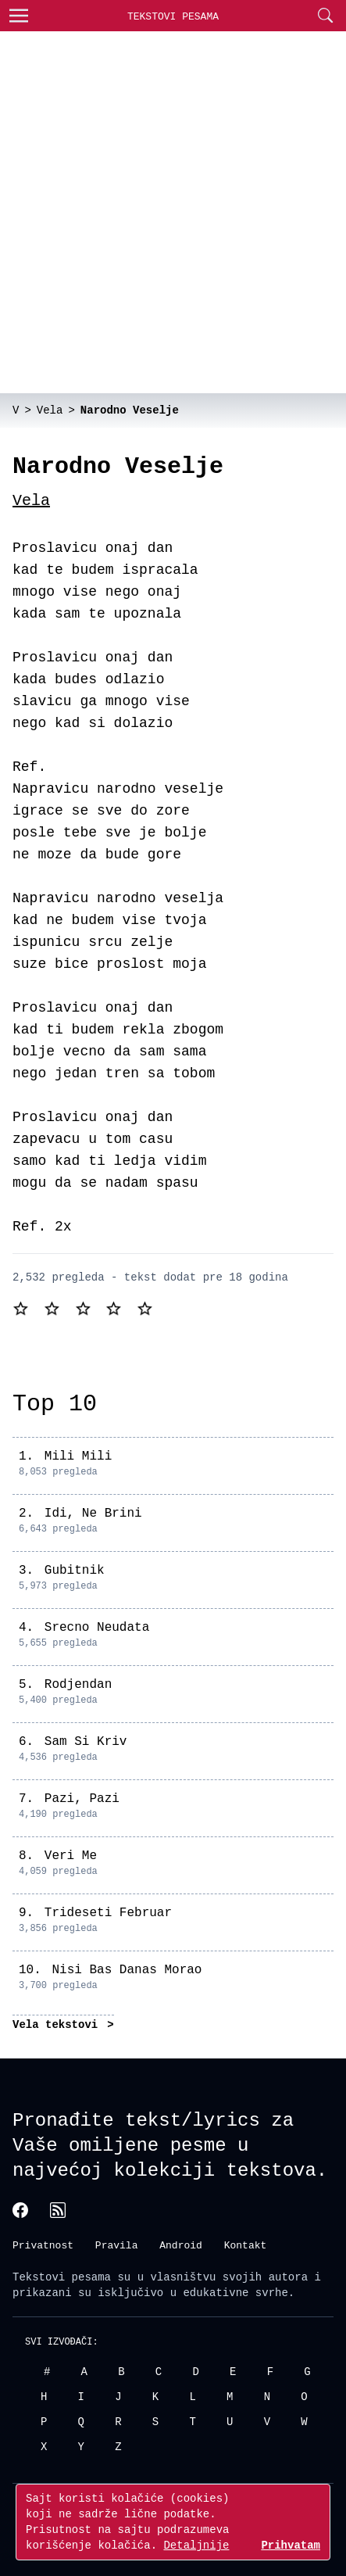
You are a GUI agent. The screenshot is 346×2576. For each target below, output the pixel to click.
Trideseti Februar (108, 1913)
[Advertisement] (173, 212)
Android (180, 2244)
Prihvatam (290, 2545)
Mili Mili (78, 1456)
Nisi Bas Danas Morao (127, 1970)
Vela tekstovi (58, 2024)
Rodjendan (78, 1684)
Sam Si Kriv (86, 1741)
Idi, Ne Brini (93, 1513)
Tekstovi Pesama (173, 16)
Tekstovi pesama (61, 2275)
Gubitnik (75, 1570)
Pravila (116, 2244)
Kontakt (245, 2244)
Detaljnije (196, 2545)
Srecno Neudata (97, 1627)
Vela (31, 500)
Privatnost (42, 2244)
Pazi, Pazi (82, 1798)
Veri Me (71, 1856)
